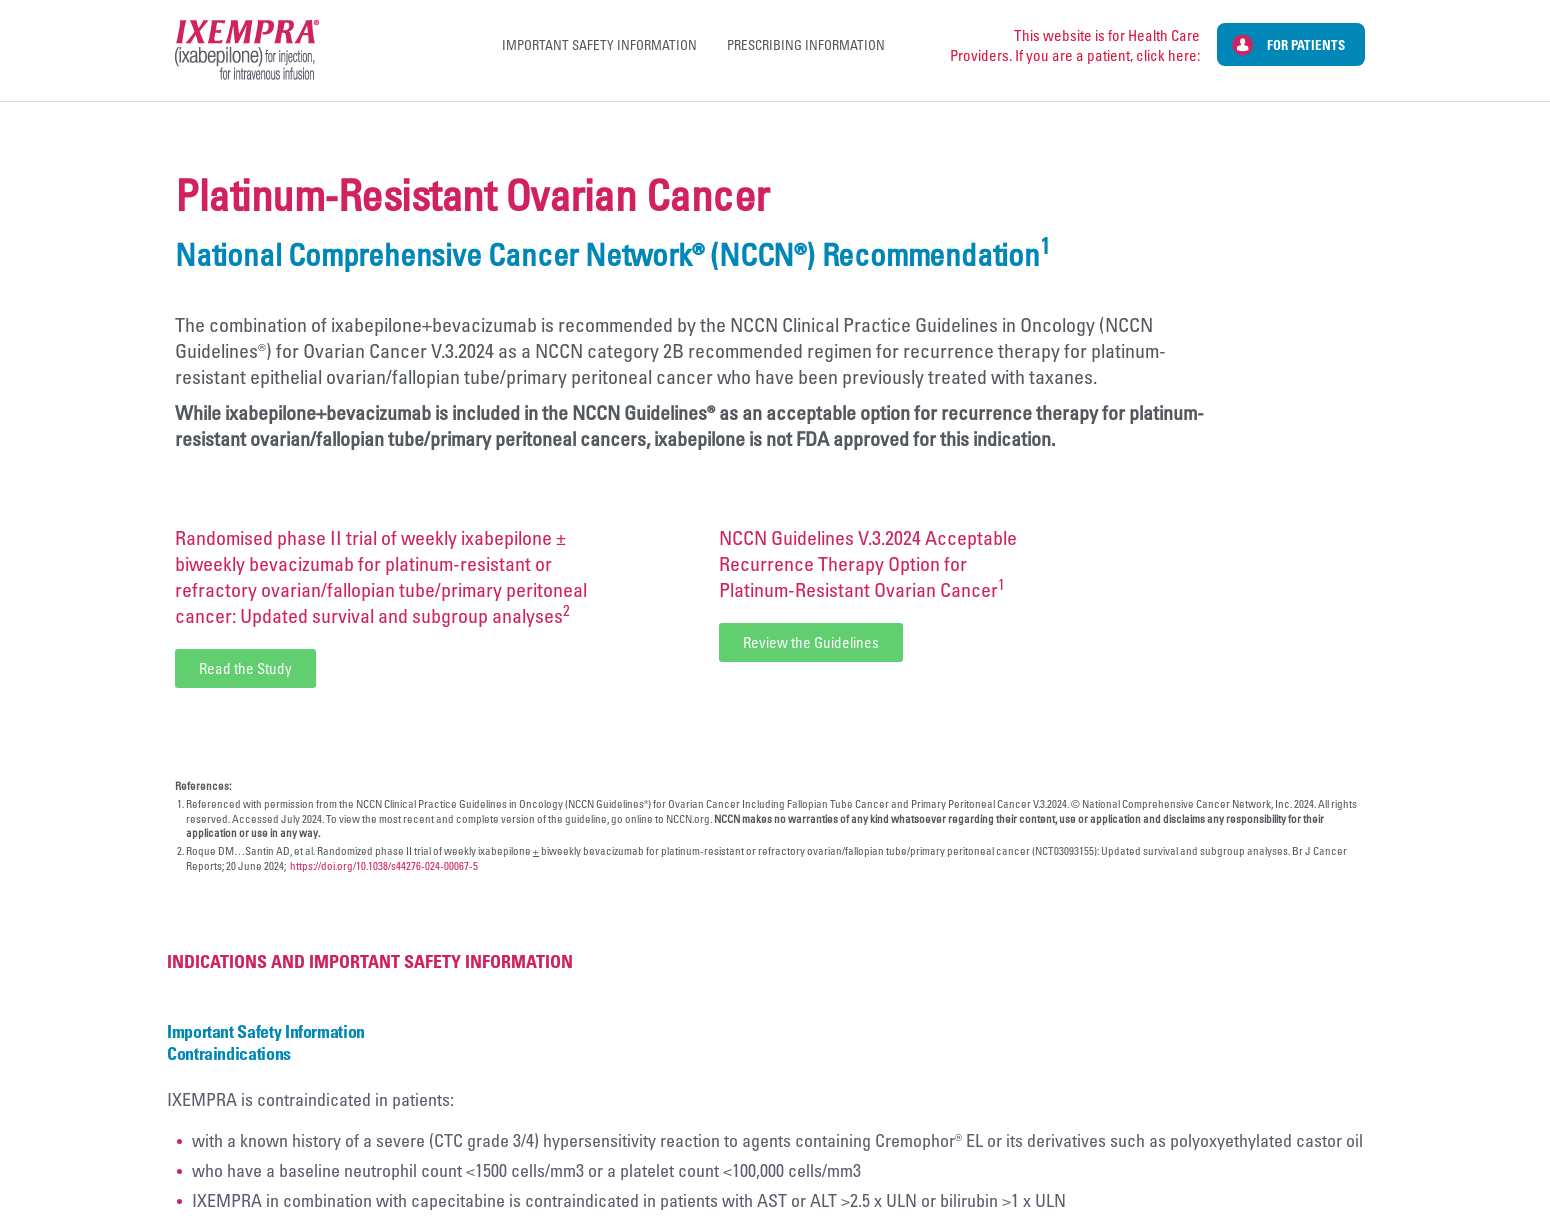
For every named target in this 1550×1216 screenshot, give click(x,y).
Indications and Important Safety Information (370, 961)
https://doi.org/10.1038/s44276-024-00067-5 (384, 865)
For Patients (1306, 44)
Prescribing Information (806, 44)
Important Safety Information (599, 44)
